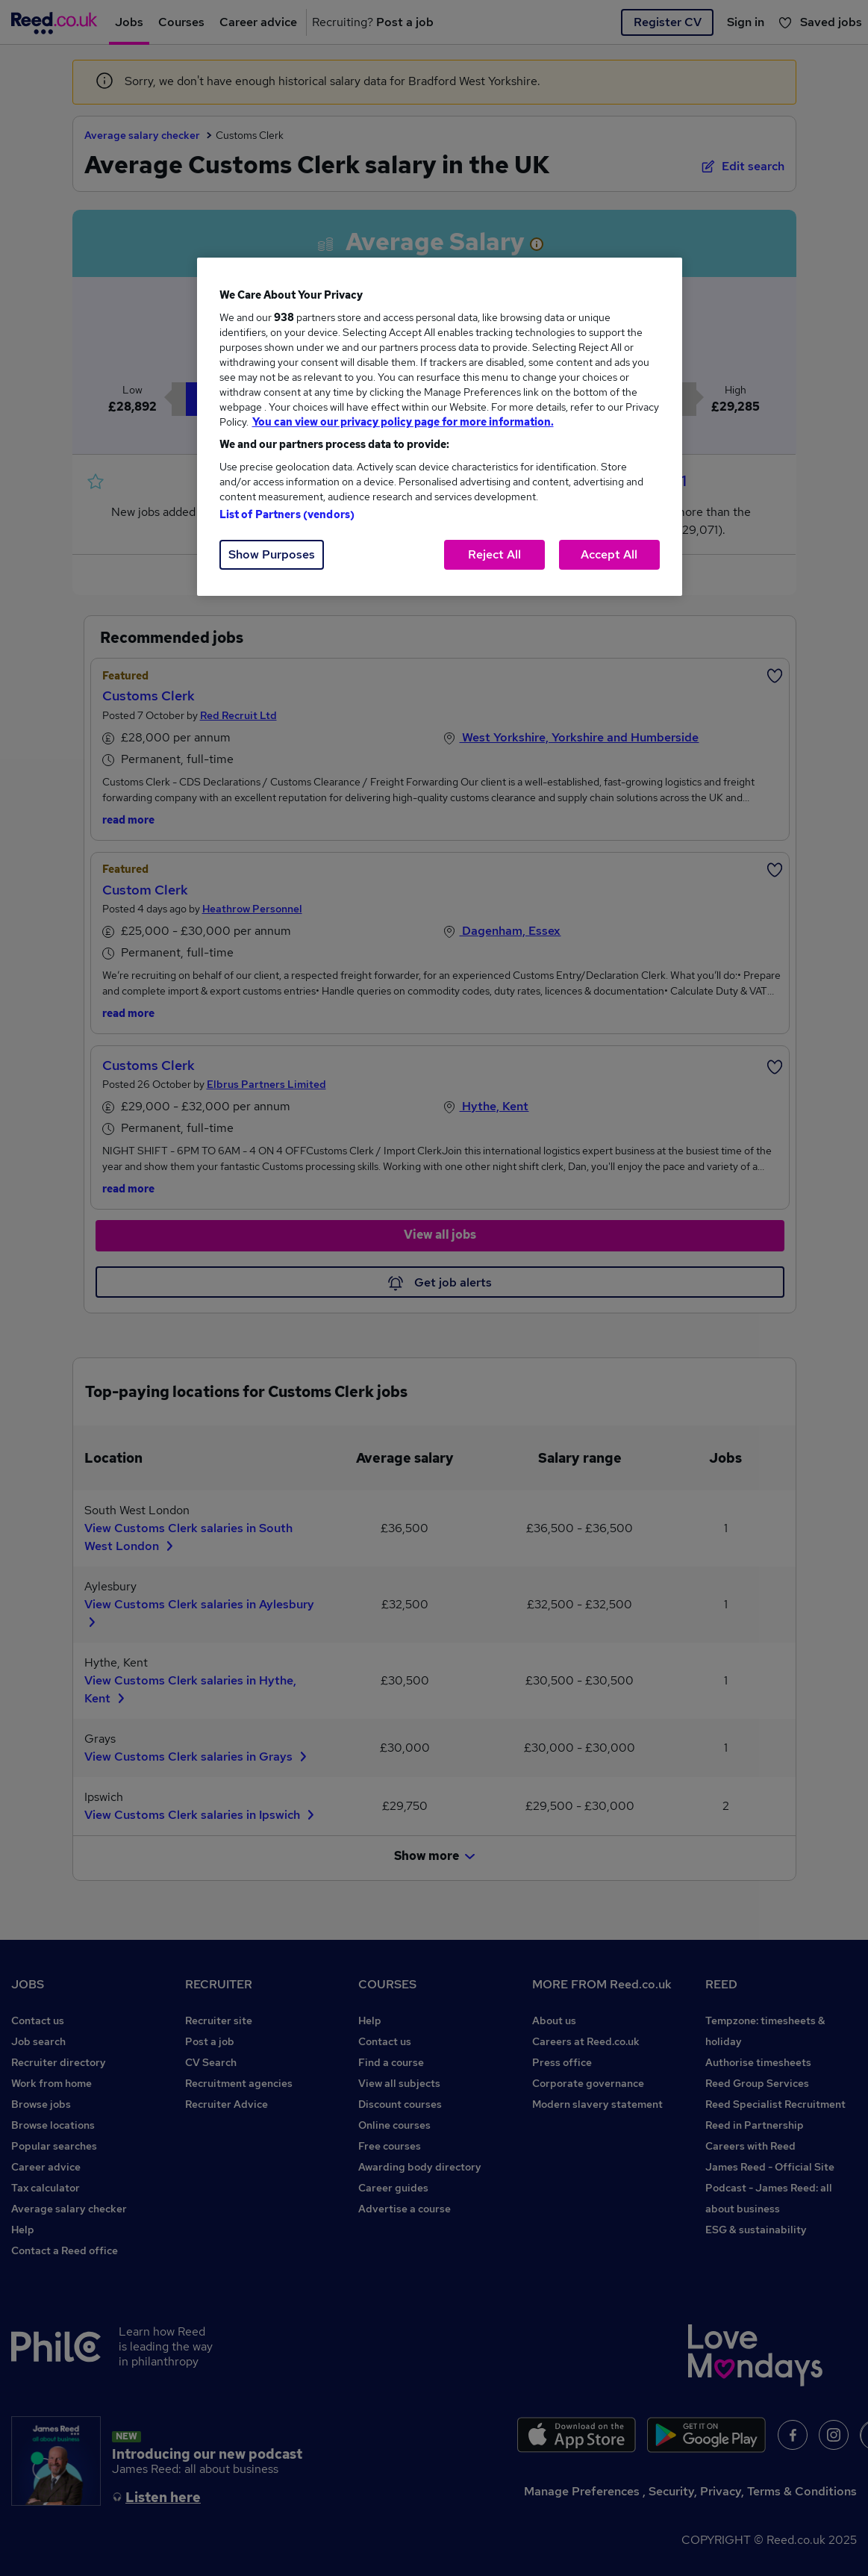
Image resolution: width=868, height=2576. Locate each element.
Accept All (609, 554)
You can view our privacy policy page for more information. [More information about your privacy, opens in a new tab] (403, 422)
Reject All (494, 554)
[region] (439, 427)
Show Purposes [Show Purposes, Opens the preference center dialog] (271, 554)
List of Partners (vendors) (287, 514)
